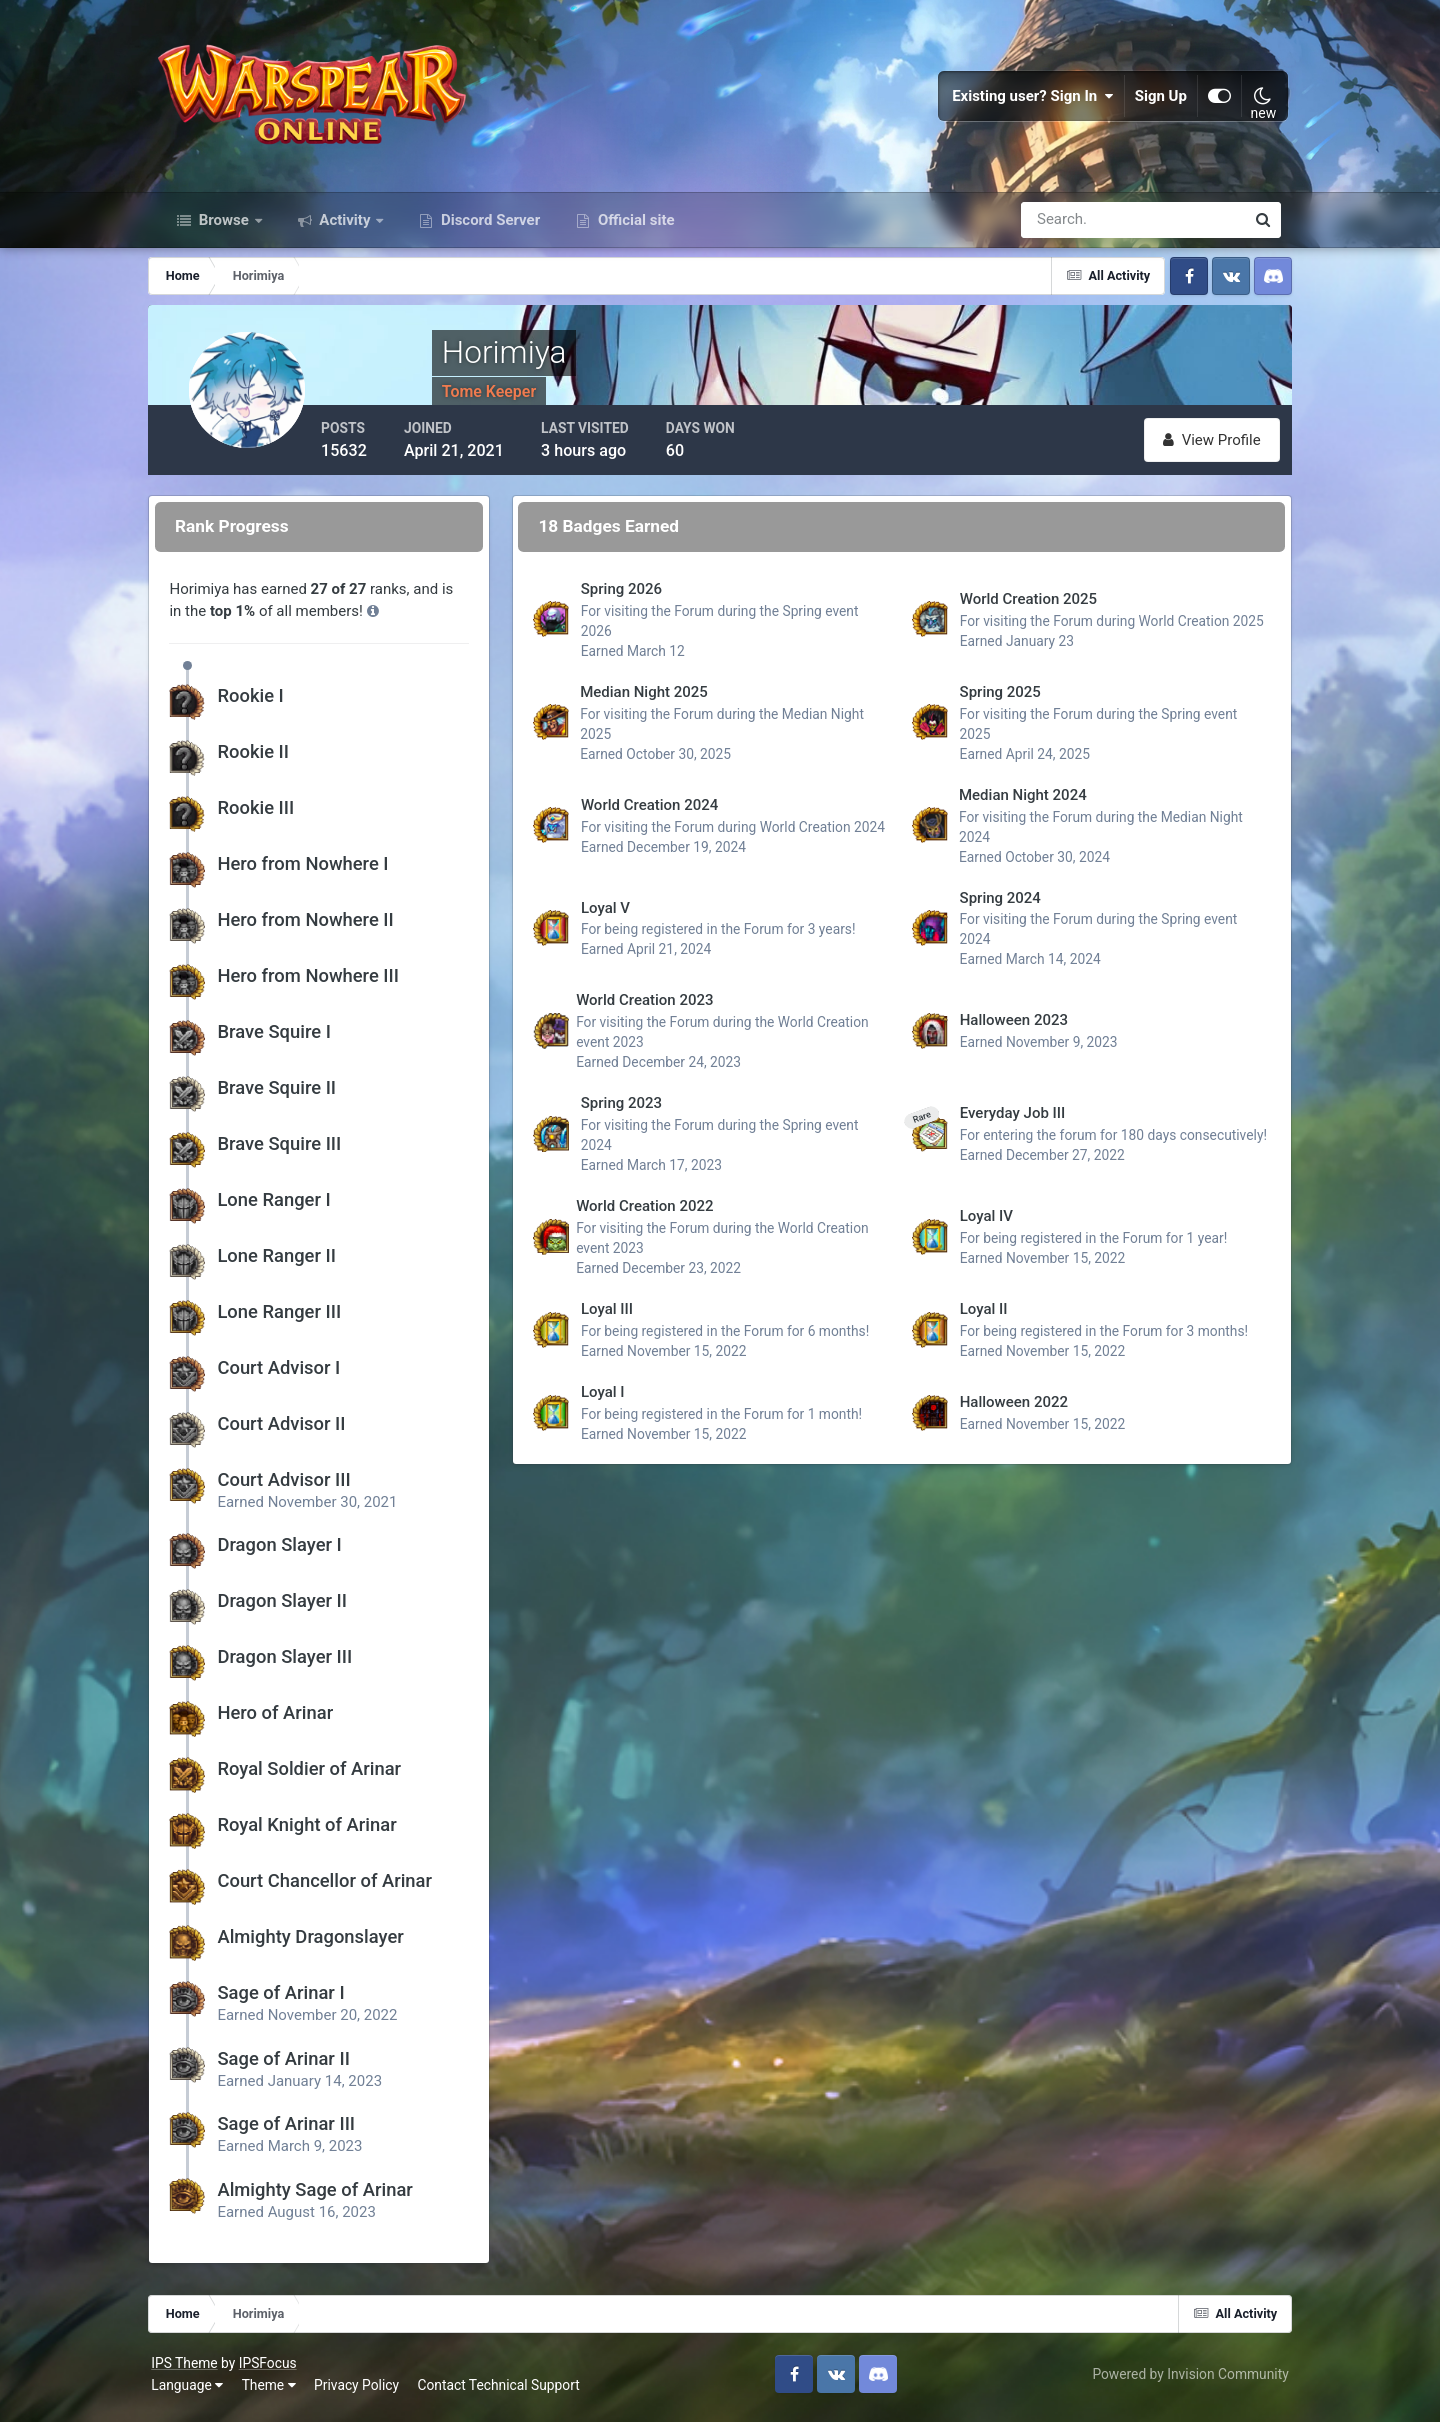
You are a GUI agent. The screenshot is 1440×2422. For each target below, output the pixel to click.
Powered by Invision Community (1183, 2380)
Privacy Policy (364, 2391)
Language (195, 2391)
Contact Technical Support (506, 2391)
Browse (224, 228)
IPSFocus (275, 2370)
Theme (276, 2391)
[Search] (1064, 228)
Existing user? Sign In (1026, 100)
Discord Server (488, 228)
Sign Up (1154, 100)
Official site (634, 228)
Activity (345, 228)
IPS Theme (192, 2370)
